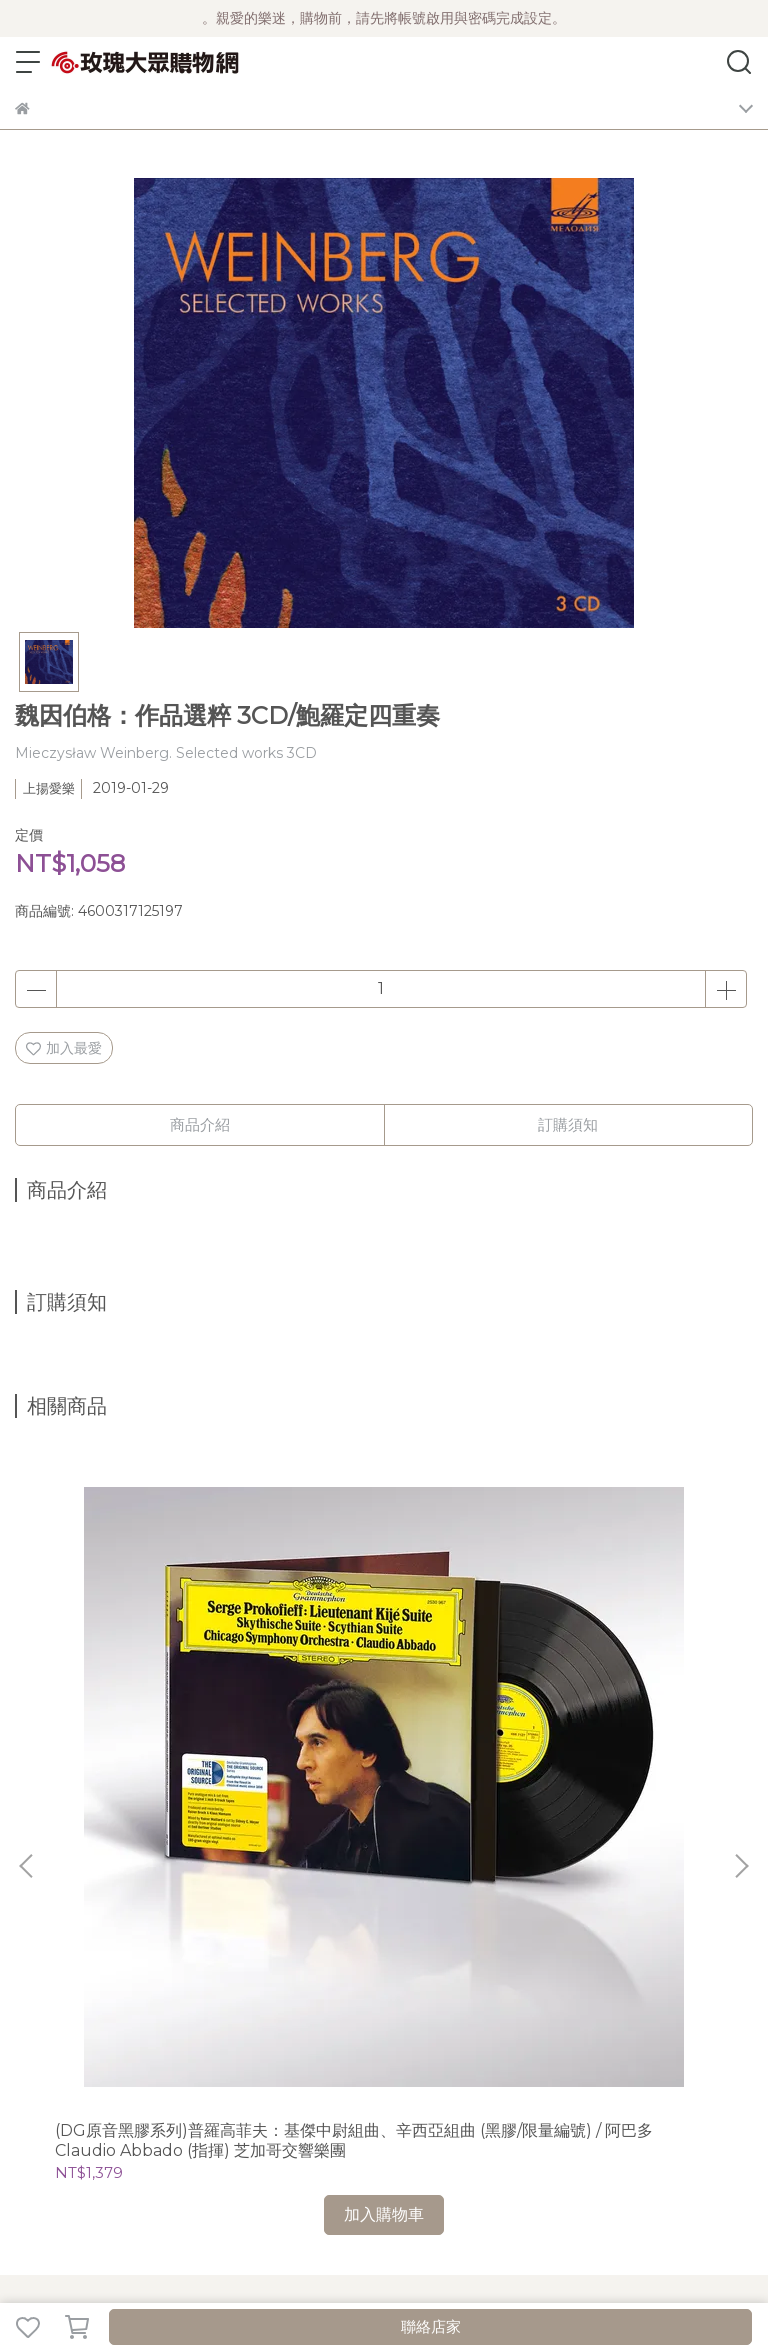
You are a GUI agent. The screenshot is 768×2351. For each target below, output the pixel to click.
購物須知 (255, 1894)
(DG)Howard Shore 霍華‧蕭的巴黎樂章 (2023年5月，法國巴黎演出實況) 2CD (383, 1676)
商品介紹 (200, 1124)
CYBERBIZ (481, 2275)
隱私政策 (321, 1894)
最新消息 (43, 1894)
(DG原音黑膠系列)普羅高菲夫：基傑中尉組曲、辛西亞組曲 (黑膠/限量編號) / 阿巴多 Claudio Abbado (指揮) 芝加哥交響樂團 (151, 1676)
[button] (741, 1634)
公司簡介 (109, 1894)
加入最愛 (64, 1048)
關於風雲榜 (182, 1894)
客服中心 (387, 1894)
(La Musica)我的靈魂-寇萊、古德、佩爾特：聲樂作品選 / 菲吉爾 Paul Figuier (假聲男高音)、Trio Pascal (616, 1676)
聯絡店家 (431, 2326)
